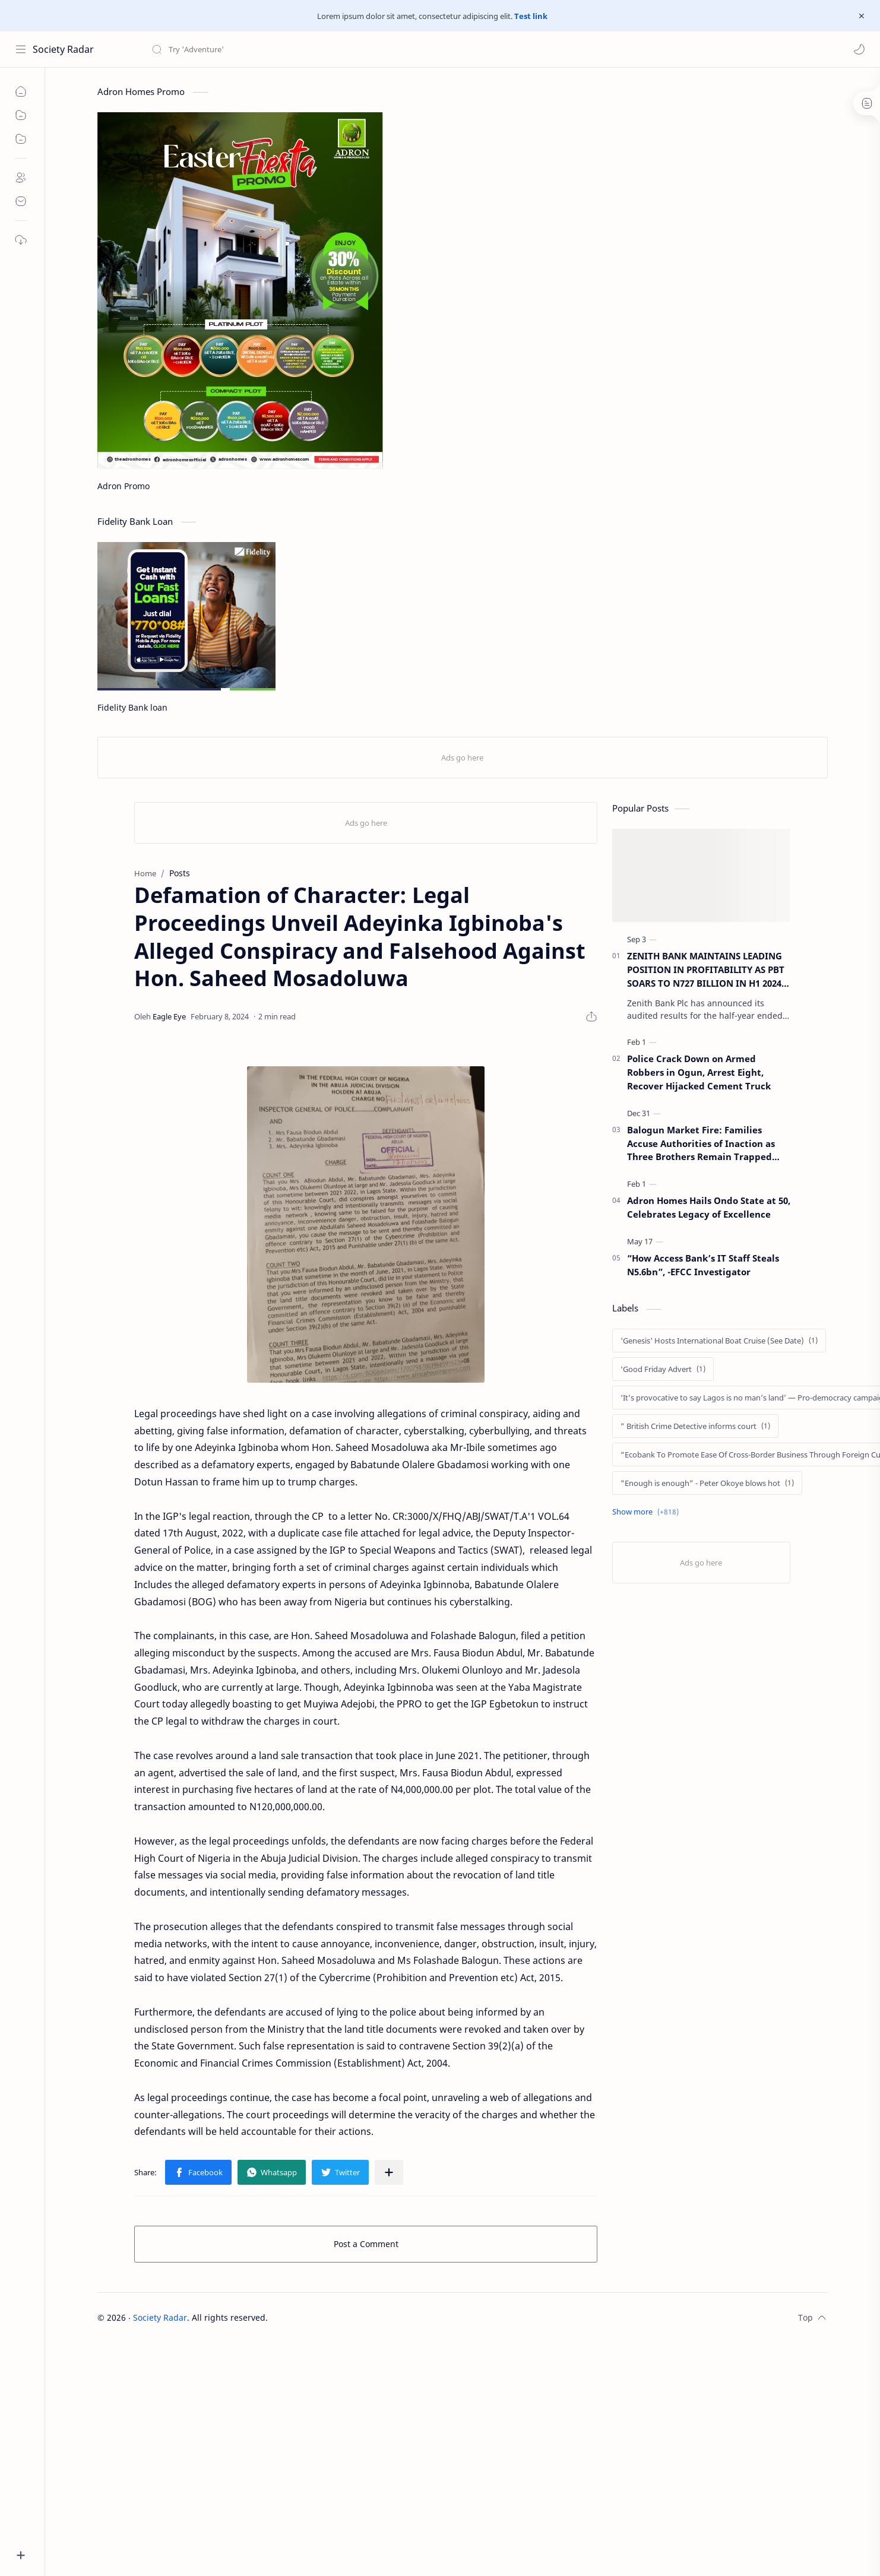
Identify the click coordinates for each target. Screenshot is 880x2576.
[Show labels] (647, 1512)
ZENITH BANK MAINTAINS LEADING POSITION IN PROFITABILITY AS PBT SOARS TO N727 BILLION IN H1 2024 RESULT (705, 970)
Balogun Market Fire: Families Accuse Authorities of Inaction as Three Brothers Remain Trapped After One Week (701, 1144)
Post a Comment (366, 2243)
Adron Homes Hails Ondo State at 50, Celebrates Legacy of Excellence (708, 1207)
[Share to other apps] (389, 2172)
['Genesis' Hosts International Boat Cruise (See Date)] (719, 1340)
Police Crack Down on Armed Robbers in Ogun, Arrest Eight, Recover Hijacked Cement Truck (699, 1072)
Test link (530, 16)
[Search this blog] (246, 49)
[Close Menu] (861, 16)
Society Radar (63, 49)
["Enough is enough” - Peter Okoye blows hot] (707, 1483)
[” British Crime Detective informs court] (695, 1426)
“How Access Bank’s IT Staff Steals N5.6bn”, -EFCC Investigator (703, 1265)
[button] (859, 49)
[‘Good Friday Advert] (663, 1369)
